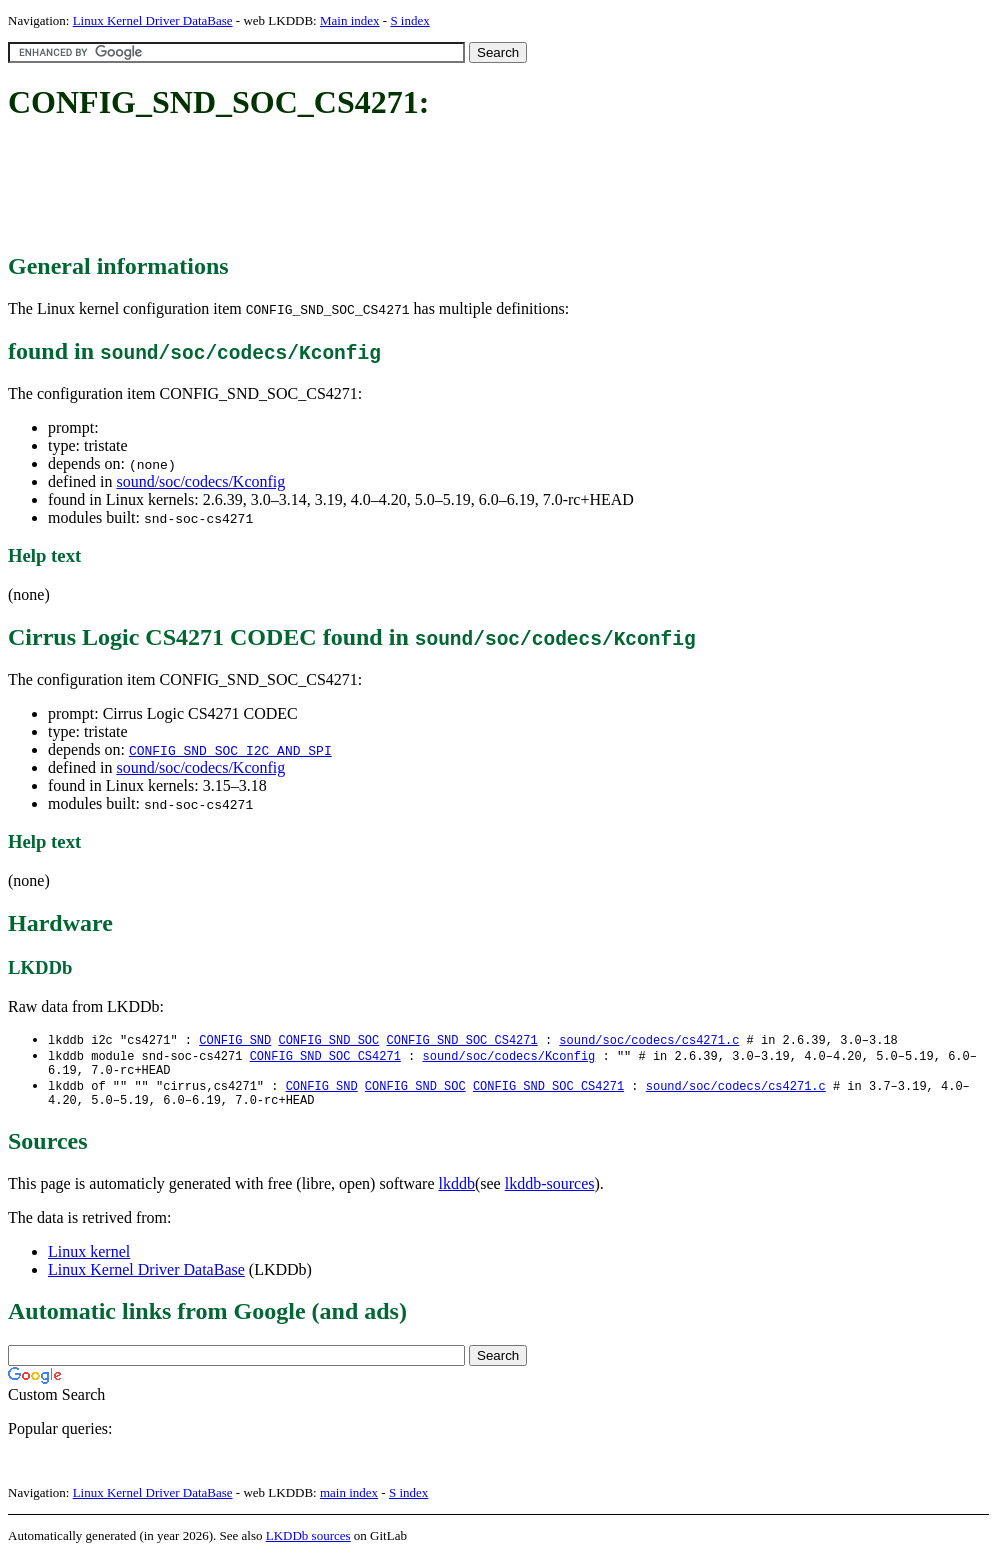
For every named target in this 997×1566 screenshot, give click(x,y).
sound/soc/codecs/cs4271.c (649, 1040)
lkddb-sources (550, 1192)
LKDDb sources (308, 1544)
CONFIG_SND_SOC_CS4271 (461, 1040)
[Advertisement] (372, 188)
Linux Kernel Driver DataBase (153, 20)
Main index (350, 20)
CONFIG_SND (235, 1040)
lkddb (457, 1192)
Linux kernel (89, 1260)
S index (409, 20)
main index (349, 1501)
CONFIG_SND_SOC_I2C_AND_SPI (230, 750)
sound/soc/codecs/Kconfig (200, 481)
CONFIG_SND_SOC (328, 1040)
